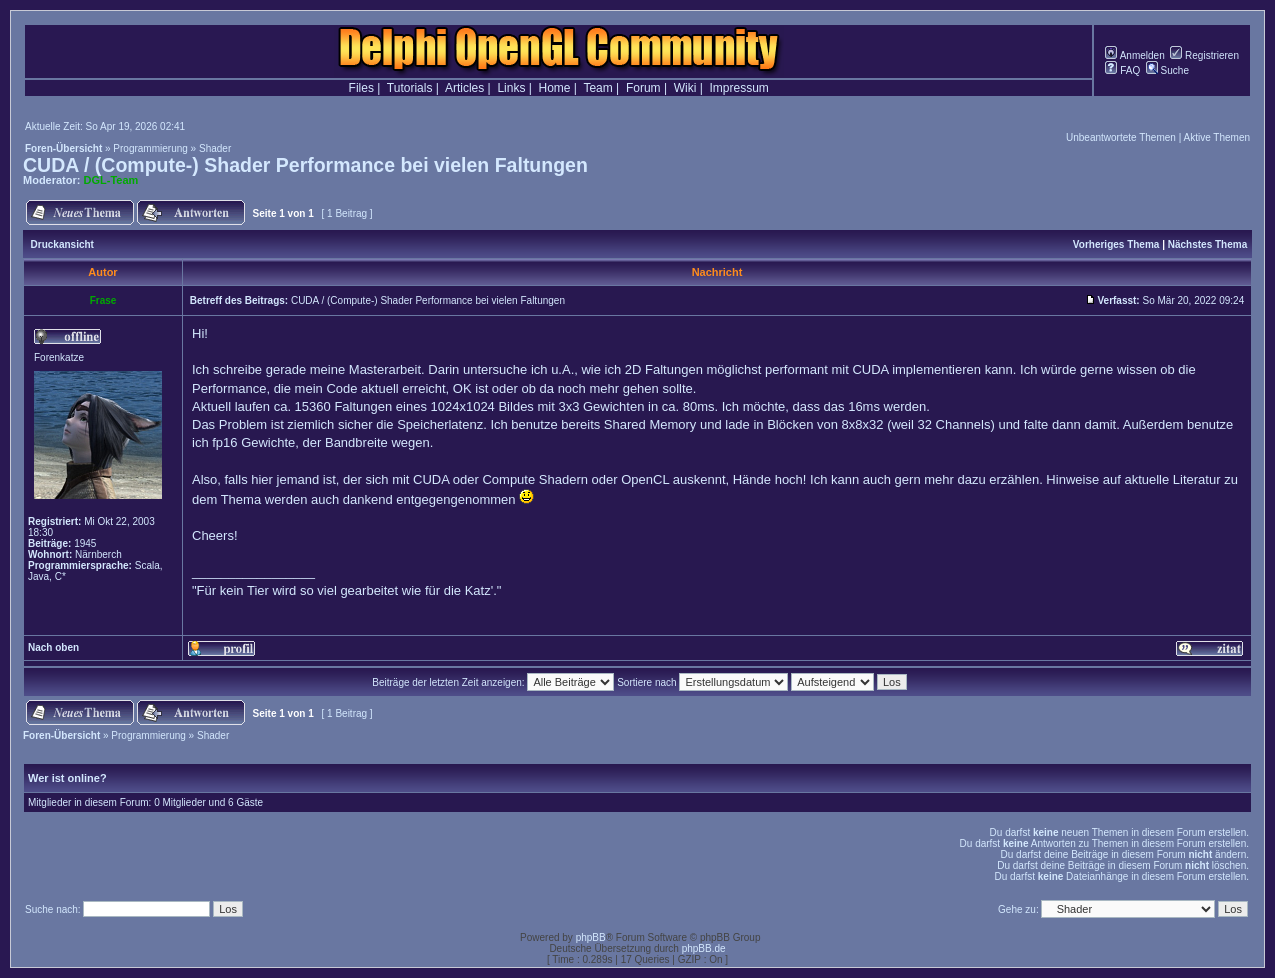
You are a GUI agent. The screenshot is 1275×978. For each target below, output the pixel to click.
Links (511, 88)
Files (361, 88)
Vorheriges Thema (1116, 244)
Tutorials (410, 88)
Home (555, 88)
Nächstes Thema (1207, 244)
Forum (643, 88)
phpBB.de (704, 948)
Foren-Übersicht (63, 148)
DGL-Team (111, 180)
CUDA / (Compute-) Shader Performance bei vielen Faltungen (305, 165)
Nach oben (53, 647)
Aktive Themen (1216, 137)
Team (597, 88)
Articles (464, 88)
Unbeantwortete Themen (1121, 137)
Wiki (685, 88)
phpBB (591, 937)
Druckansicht (62, 244)
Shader (215, 148)
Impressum (739, 88)
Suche (1167, 70)
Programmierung (150, 148)
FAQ (1122, 70)
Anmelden (1134, 55)
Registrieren (1204, 55)
